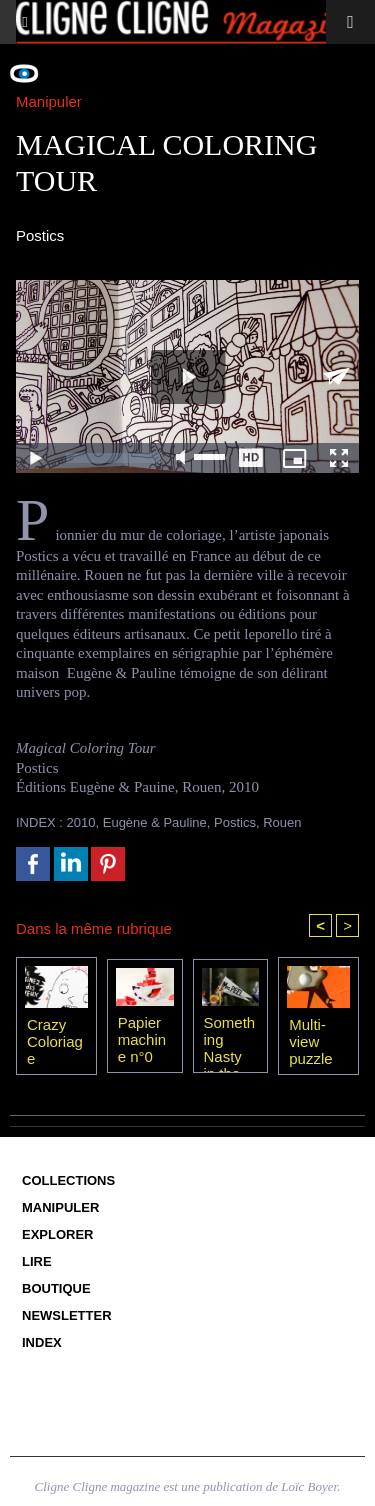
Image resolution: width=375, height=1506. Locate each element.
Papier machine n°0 (142, 1039)
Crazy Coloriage (55, 1041)
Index (42, 1342)
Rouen (282, 822)
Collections (68, 1180)
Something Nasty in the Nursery (230, 1039)
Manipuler (60, 1207)
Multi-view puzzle (310, 1041)
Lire (37, 1261)
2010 (81, 822)
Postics (235, 822)
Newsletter (67, 1315)
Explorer (58, 1234)
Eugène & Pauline (155, 822)
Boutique (56, 1288)
